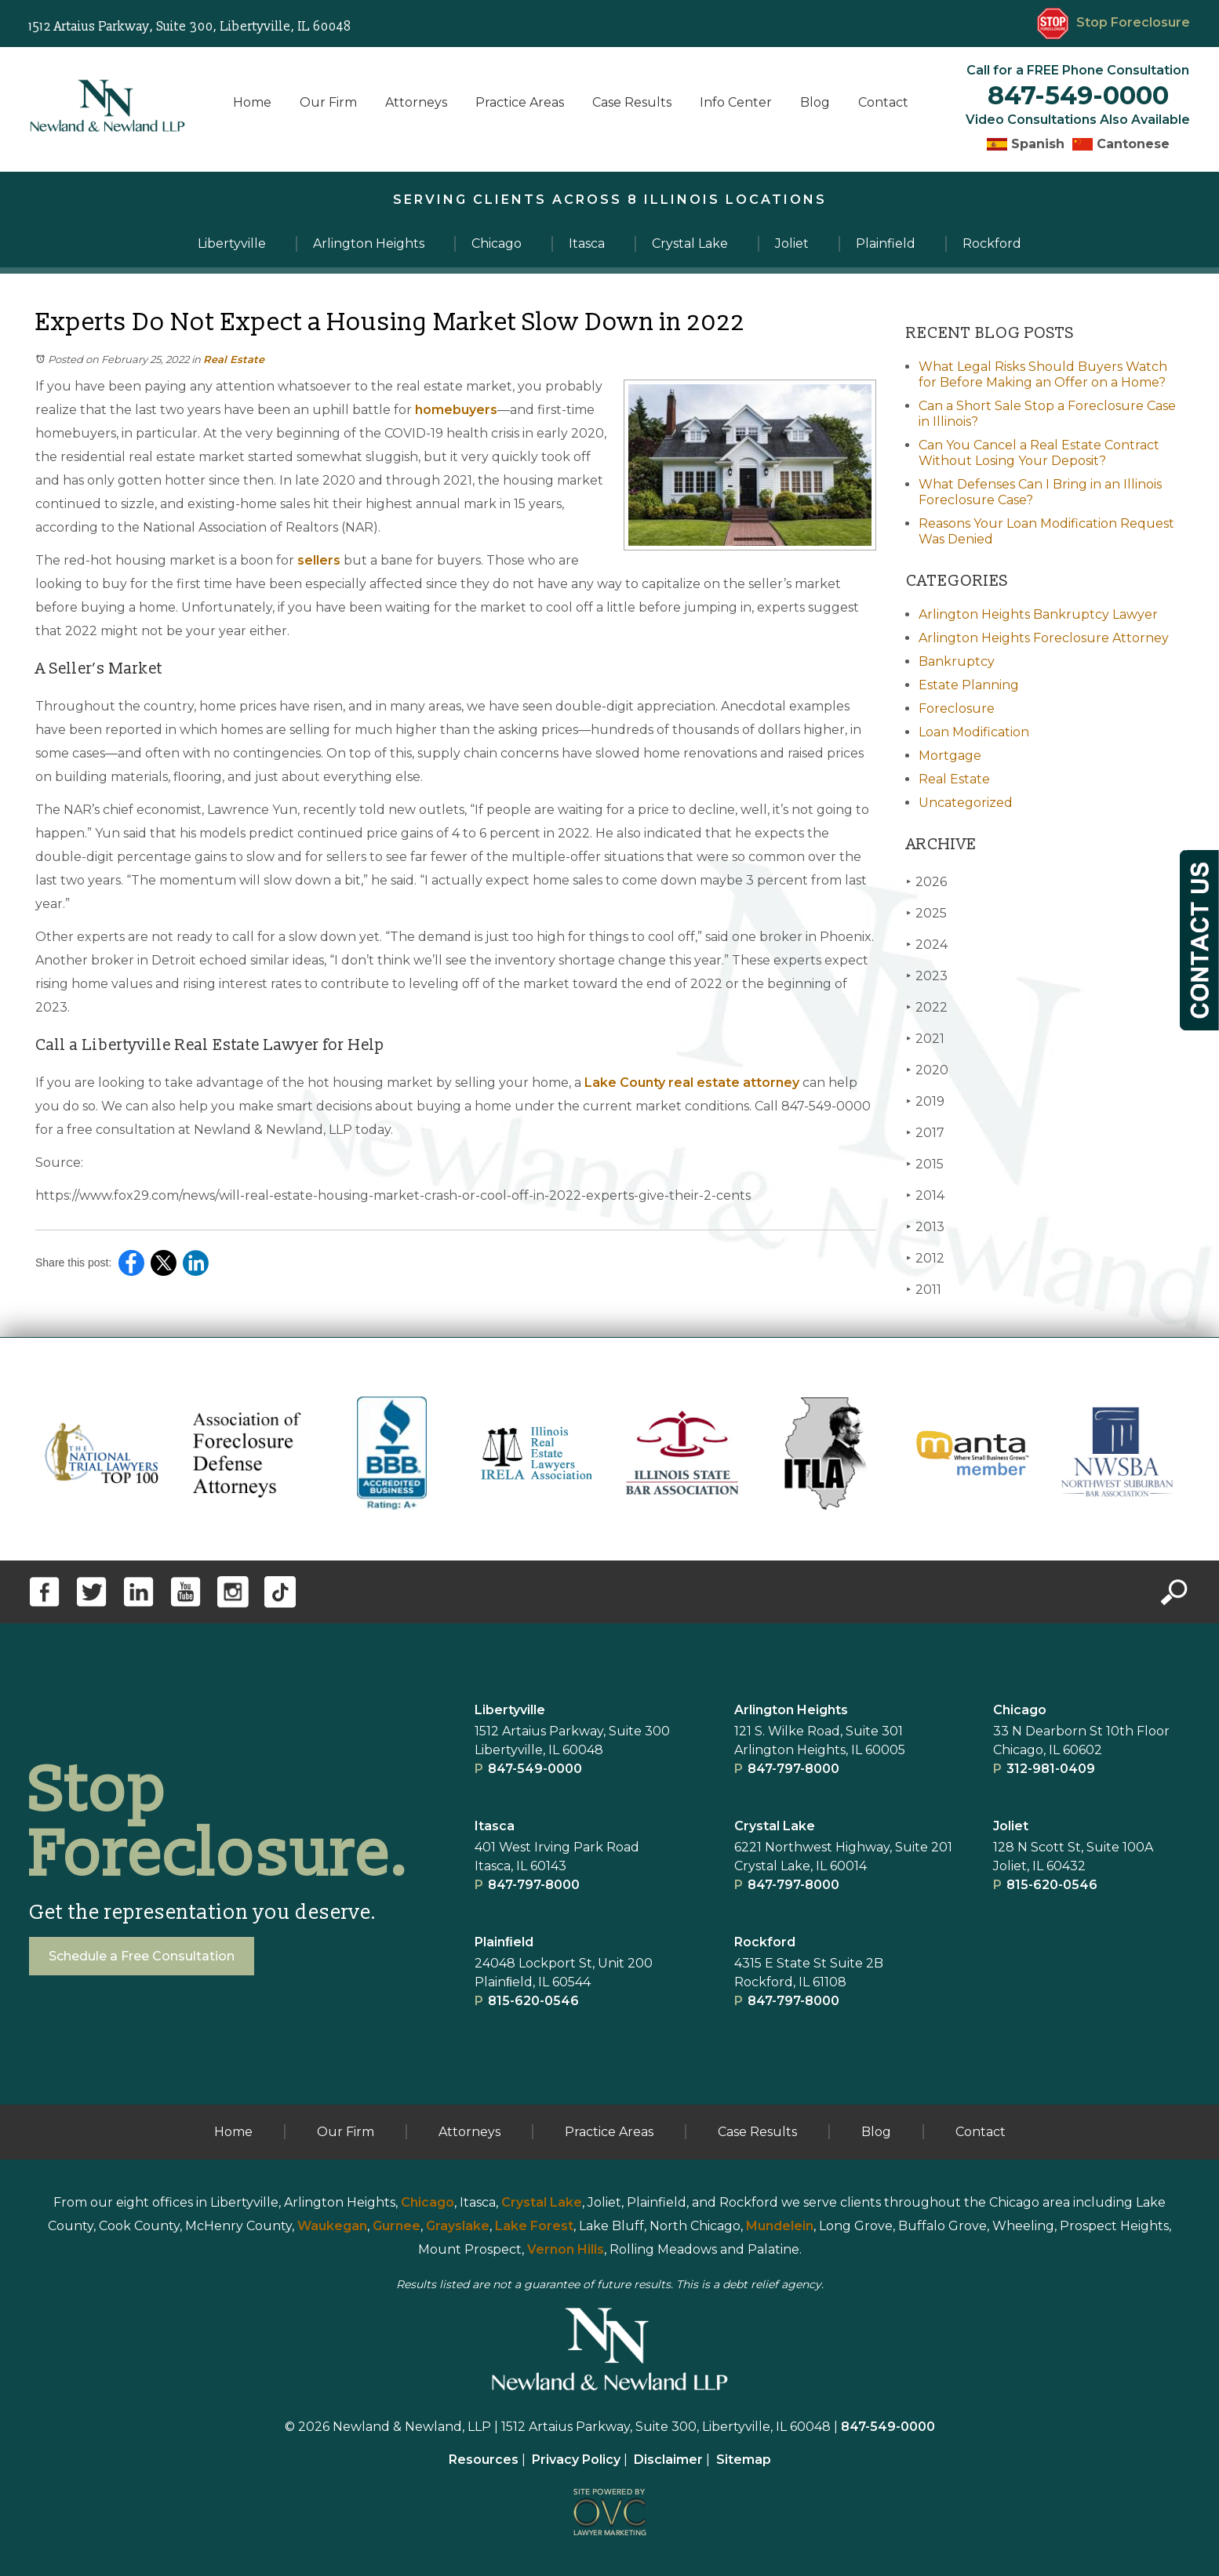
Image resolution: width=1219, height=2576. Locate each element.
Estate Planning (969, 685)
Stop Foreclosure (1113, 22)
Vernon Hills (565, 2249)
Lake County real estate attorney (690, 1082)
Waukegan (332, 2225)
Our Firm (328, 102)
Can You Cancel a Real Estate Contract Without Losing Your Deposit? (1039, 453)
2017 (925, 1132)
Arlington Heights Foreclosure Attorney (1044, 637)
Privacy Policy (576, 2459)
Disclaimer (668, 2459)
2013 (925, 1226)
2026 (926, 881)
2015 (925, 1164)
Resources (484, 2459)
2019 (925, 1101)
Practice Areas (519, 102)
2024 (927, 944)
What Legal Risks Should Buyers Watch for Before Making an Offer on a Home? (1043, 374)
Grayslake (457, 2225)
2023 (927, 976)
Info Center (736, 102)
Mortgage (950, 755)
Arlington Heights (791, 1709)
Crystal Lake (774, 1825)
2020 (927, 1070)
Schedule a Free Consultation (142, 1956)
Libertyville (510, 1709)
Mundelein (779, 2225)
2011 (923, 1289)
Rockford (764, 1942)
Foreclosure (957, 708)
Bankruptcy (957, 661)
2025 (926, 913)
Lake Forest (534, 2225)
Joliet (1010, 1825)
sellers (317, 560)
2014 (925, 1195)
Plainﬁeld (504, 1942)
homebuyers (454, 409)
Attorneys (416, 102)
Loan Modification (974, 732)
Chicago (1019, 1709)
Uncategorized (966, 802)
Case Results (631, 102)
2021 (925, 1038)
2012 (925, 1258)
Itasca (495, 1825)
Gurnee (396, 2225)
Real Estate (233, 359)
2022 (927, 1007)
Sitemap (743, 2459)
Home (252, 102)
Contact (883, 102)
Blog (815, 102)
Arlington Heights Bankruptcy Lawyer (1038, 614)
